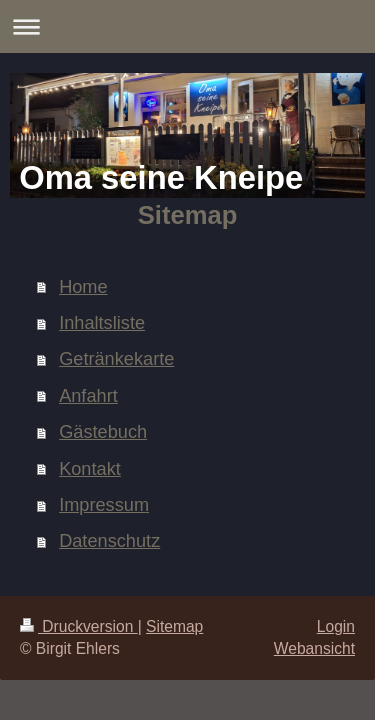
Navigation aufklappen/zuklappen (187, 26)
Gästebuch (103, 432)
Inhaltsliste (102, 323)
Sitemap (174, 626)
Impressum (104, 505)
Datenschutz (109, 541)
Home (83, 287)
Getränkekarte (116, 359)
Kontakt (90, 469)
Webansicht (314, 648)
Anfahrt (88, 396)
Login (336, 626)
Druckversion (79, 626)
